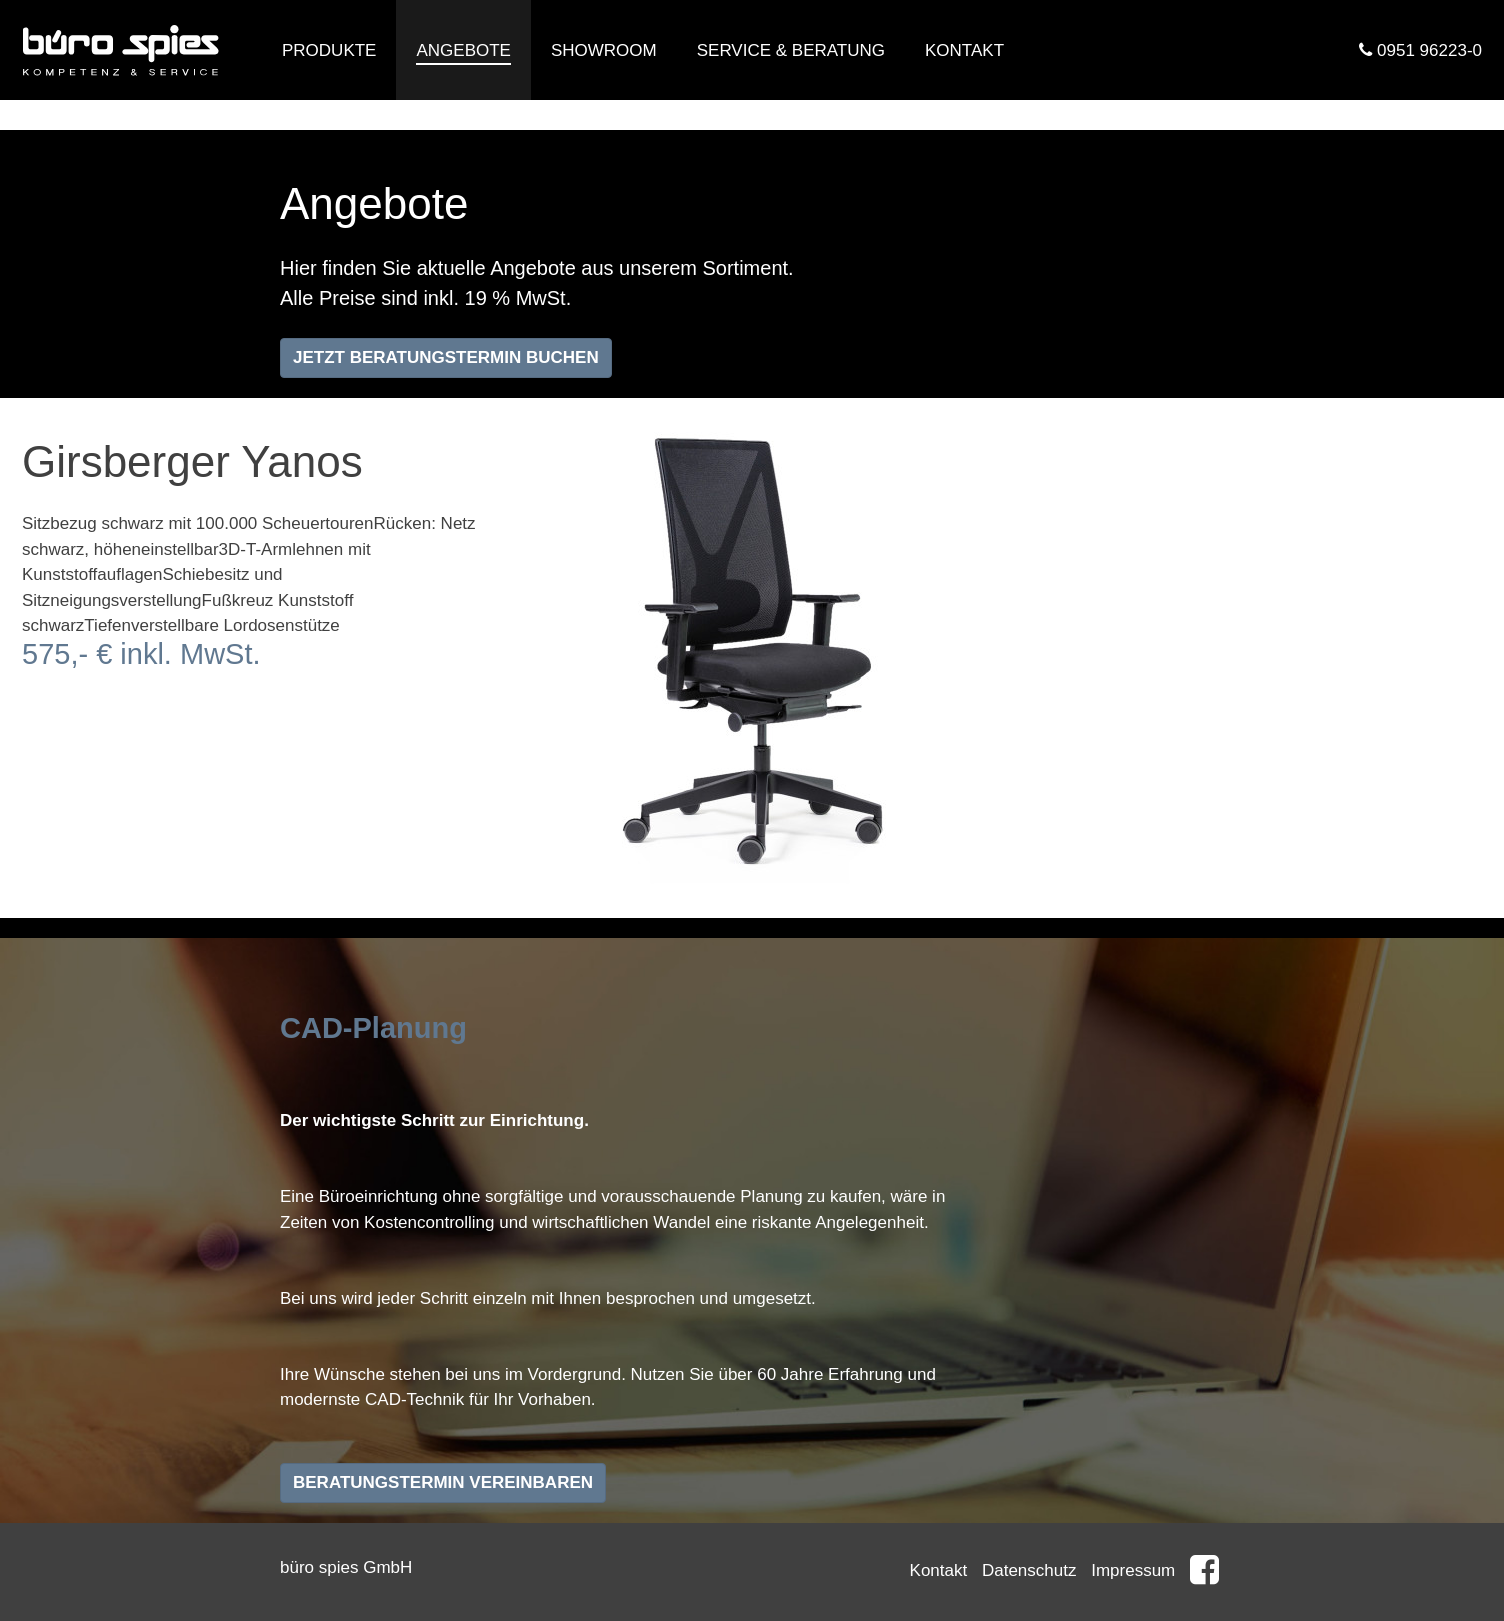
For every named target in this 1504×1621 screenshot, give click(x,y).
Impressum (1133, 1570)
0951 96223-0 (1420, 50)
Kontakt (939, 1570)
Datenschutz (1029, 1570)
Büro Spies (122, 50)
